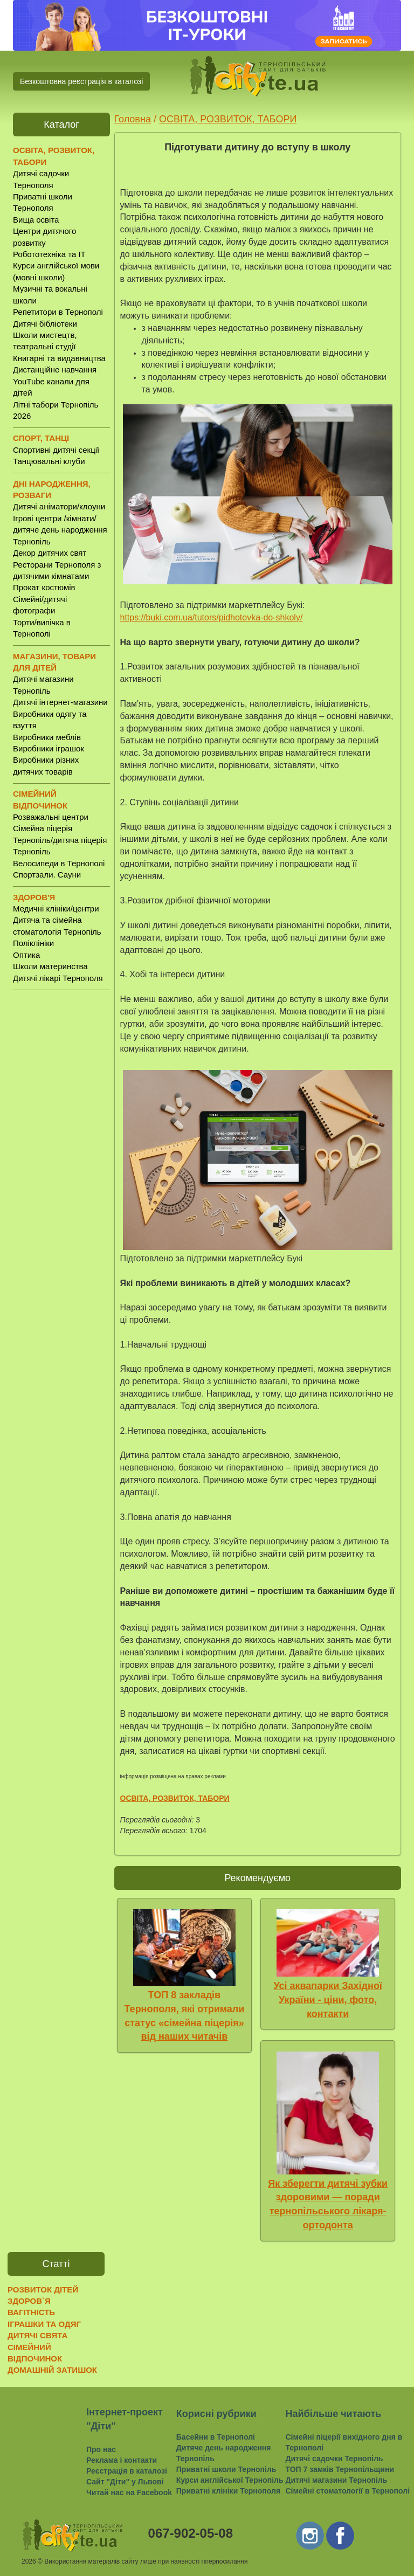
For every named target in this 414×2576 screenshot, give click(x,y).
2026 (29, 2561)
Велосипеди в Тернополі (59, 863)
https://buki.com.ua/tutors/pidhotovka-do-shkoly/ (211, 617)
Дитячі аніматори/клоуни (59, 506)
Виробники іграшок (48, 748)
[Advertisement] (61, 1167)
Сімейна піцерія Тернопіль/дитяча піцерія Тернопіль (60, 840)
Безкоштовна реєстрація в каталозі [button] (81, 81)
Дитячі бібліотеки (45, 323)
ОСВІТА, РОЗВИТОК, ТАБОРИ (227, 119)
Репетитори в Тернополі (58, 311)
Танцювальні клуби (49, 461)
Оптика (26, 954)
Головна (132, 119)
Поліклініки (33, 943)
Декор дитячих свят (49, 552)
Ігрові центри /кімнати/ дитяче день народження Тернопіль (60, 530)
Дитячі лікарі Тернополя (58, 978)
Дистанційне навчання (54, 369)
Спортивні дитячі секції (56, 449)
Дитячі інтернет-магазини (60, 702)
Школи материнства (50, 966)
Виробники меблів (47, 737)
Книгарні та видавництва (59, 358)
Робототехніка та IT (49, 254)
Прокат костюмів (44, 587)
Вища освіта (36, 219)
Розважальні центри (50, 816)
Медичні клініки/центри (56, 908)
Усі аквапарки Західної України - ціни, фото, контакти (327, 1999)
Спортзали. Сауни (47, 874)
